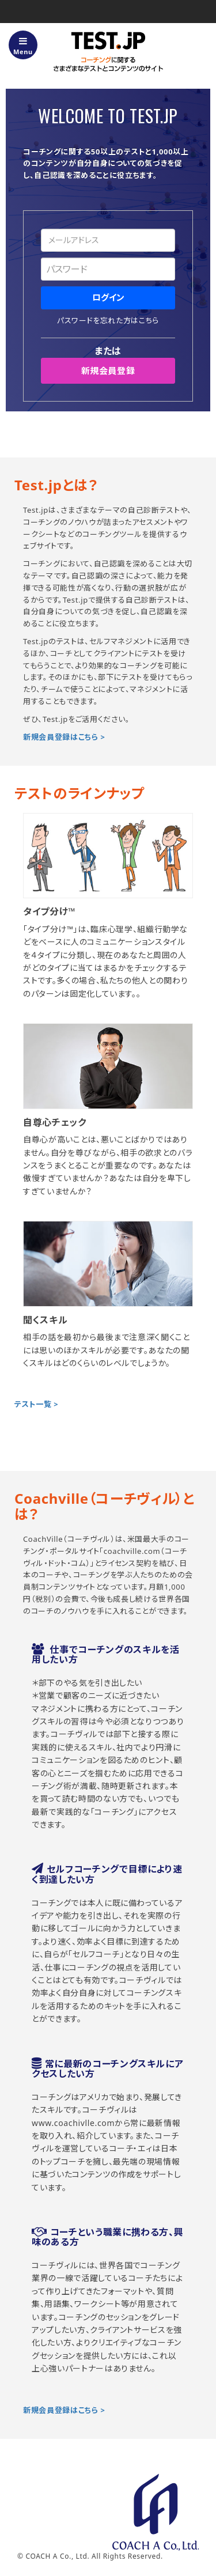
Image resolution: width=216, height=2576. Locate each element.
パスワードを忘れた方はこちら (108, 320)
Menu (23, 46)
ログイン (108, 297)
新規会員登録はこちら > (64, 737)
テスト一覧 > (36, 1404)
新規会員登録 (108, 370)
